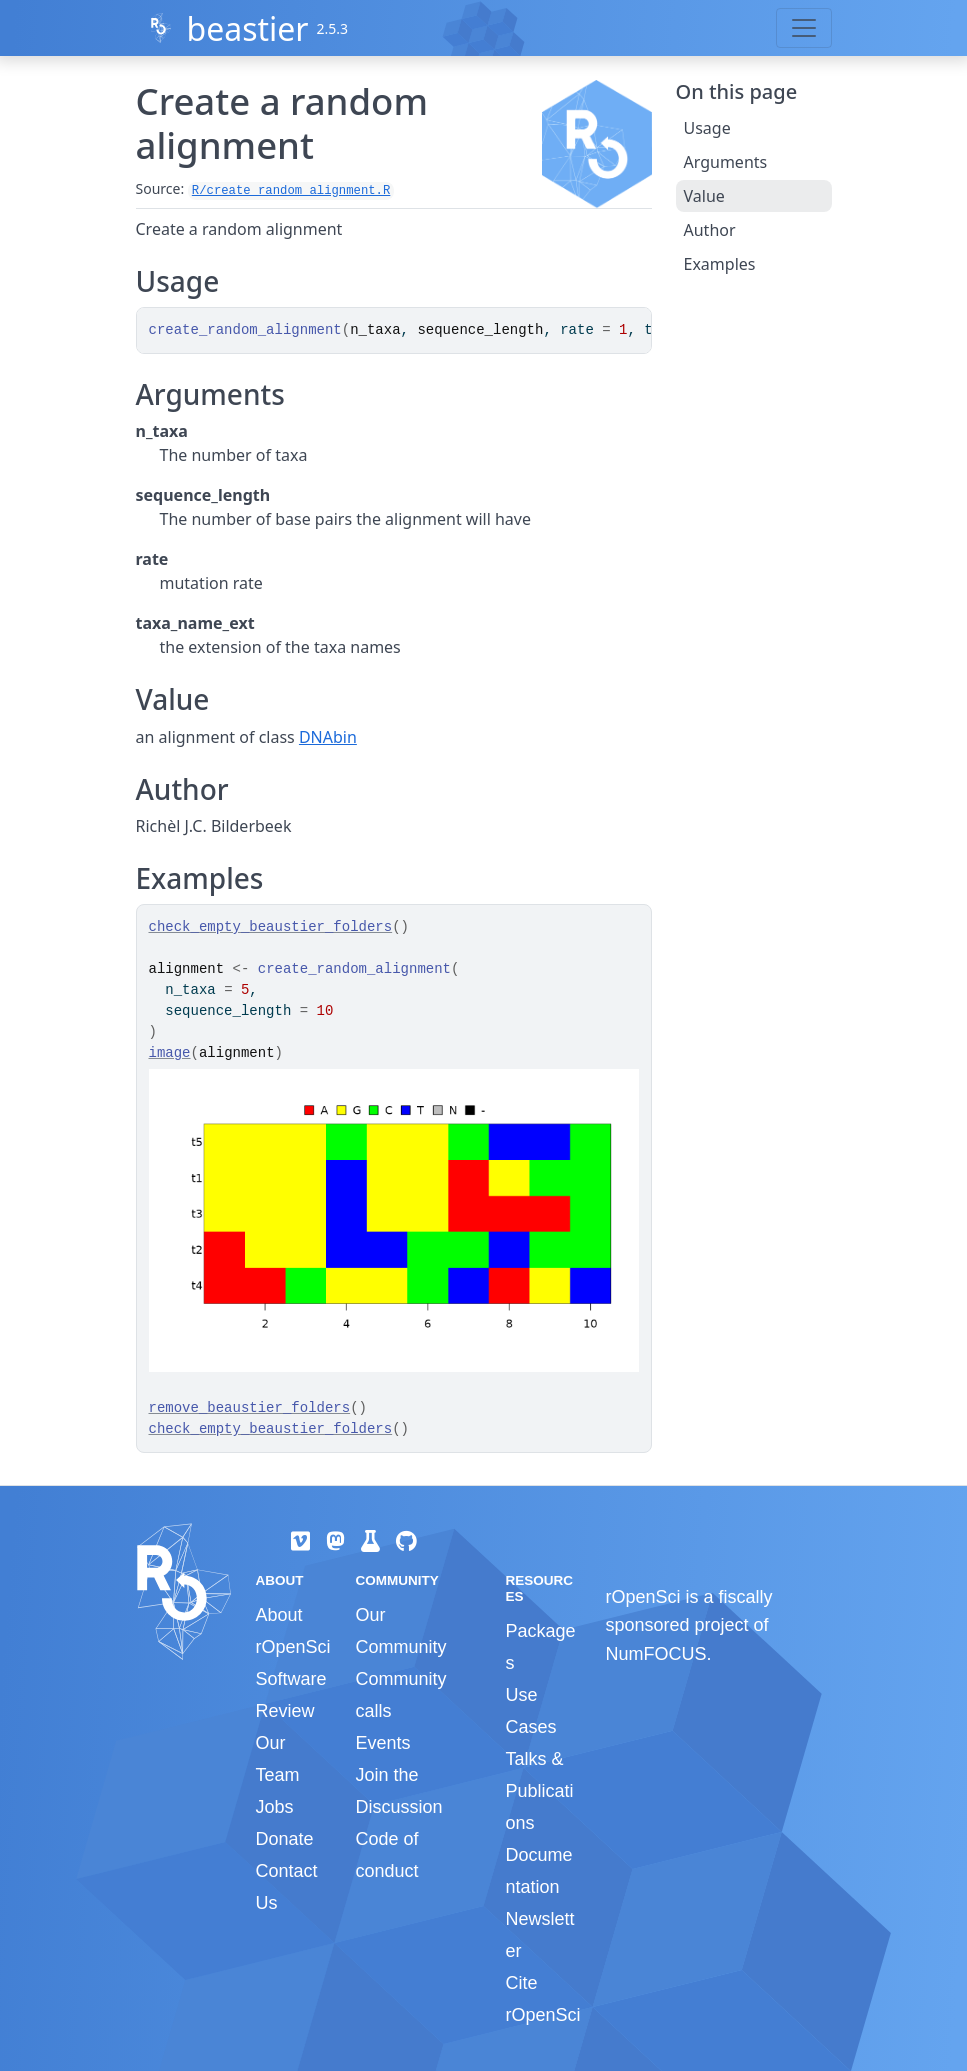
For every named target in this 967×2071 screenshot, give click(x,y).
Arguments (726, 162)
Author (710, 230)
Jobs (275, 1807)
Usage (707, 128)
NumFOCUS (655, 1654)
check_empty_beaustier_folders (271, 927)
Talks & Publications (539, 1791)
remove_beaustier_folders (250, 1408)
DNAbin (328, 737)
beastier (247, 28)
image (170, 1053)
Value (704, 196)
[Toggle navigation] (804, 28)
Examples (720, 264)
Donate (285, 1839)
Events (382, 1743)
